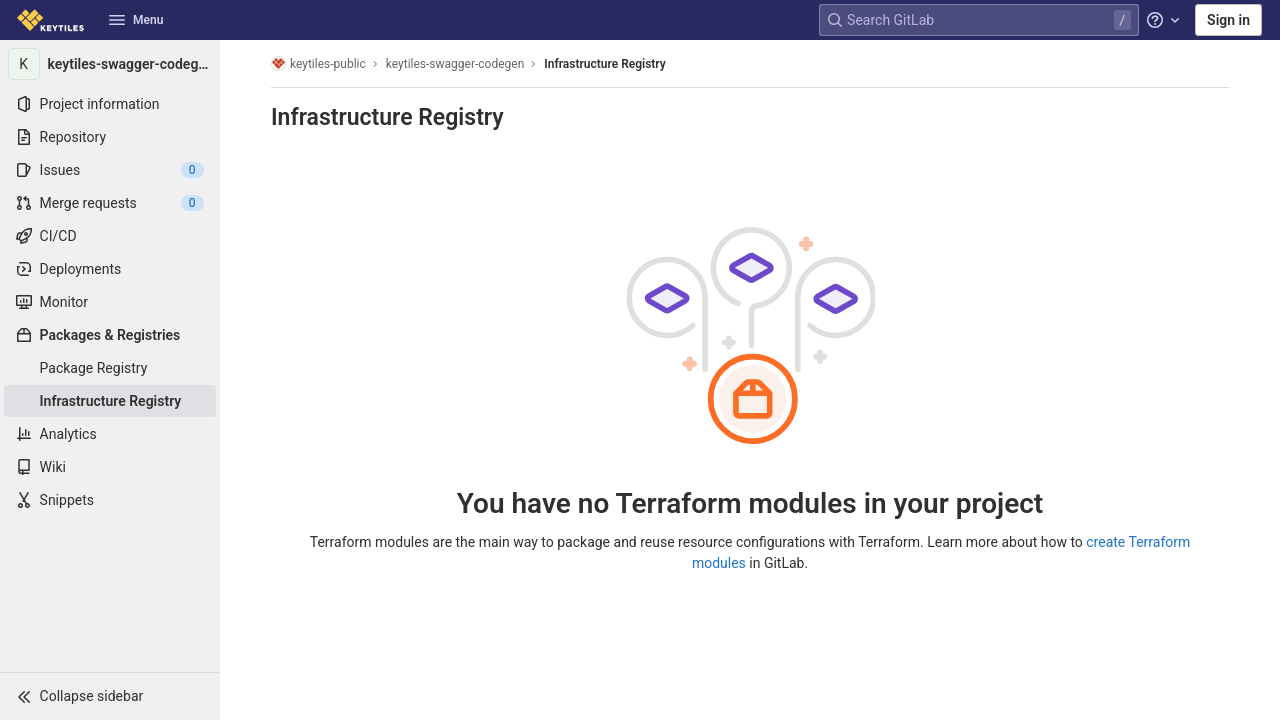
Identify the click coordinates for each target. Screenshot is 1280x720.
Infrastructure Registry (604, 64)
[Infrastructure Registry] (110, 401)
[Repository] (110, 137)
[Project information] (110, 104)
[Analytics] (110, 434)
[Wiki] (110, 467)
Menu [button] (136, 20)
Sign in (1228, 20)
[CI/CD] (110, 236)
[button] (110, 696)
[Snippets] (110, 500)
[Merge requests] (110, 203)
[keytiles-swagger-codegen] (110, 64)
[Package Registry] (110, 368)
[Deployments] (110, 269)
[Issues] (110, 170)
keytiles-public (318, 63)
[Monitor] (110, 302)
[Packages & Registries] (110, 335)
